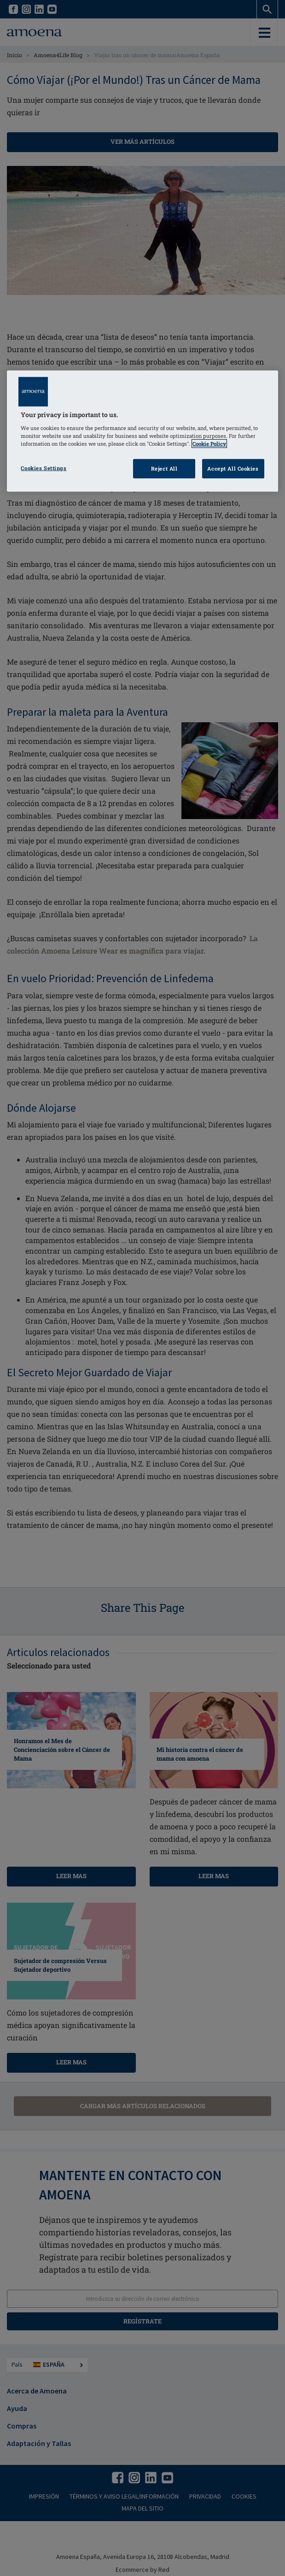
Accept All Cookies (232, 468)
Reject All (164, 468)
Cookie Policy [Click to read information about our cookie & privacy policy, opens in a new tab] (209, 443)
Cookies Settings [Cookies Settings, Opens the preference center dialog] (43, 468)
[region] (142, 431)
